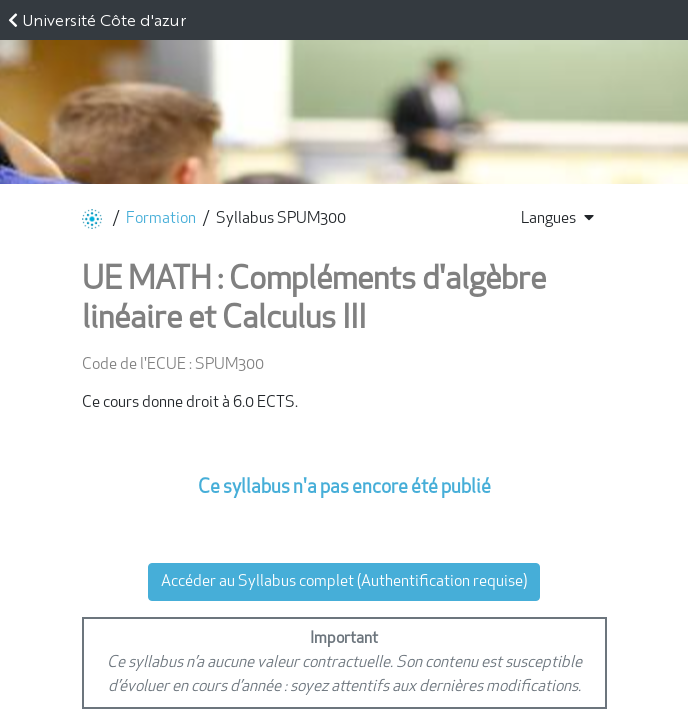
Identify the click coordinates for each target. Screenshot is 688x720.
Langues (557, 218)
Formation (161, 219)
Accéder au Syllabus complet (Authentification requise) (344, 582)
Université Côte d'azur (104, 19)
